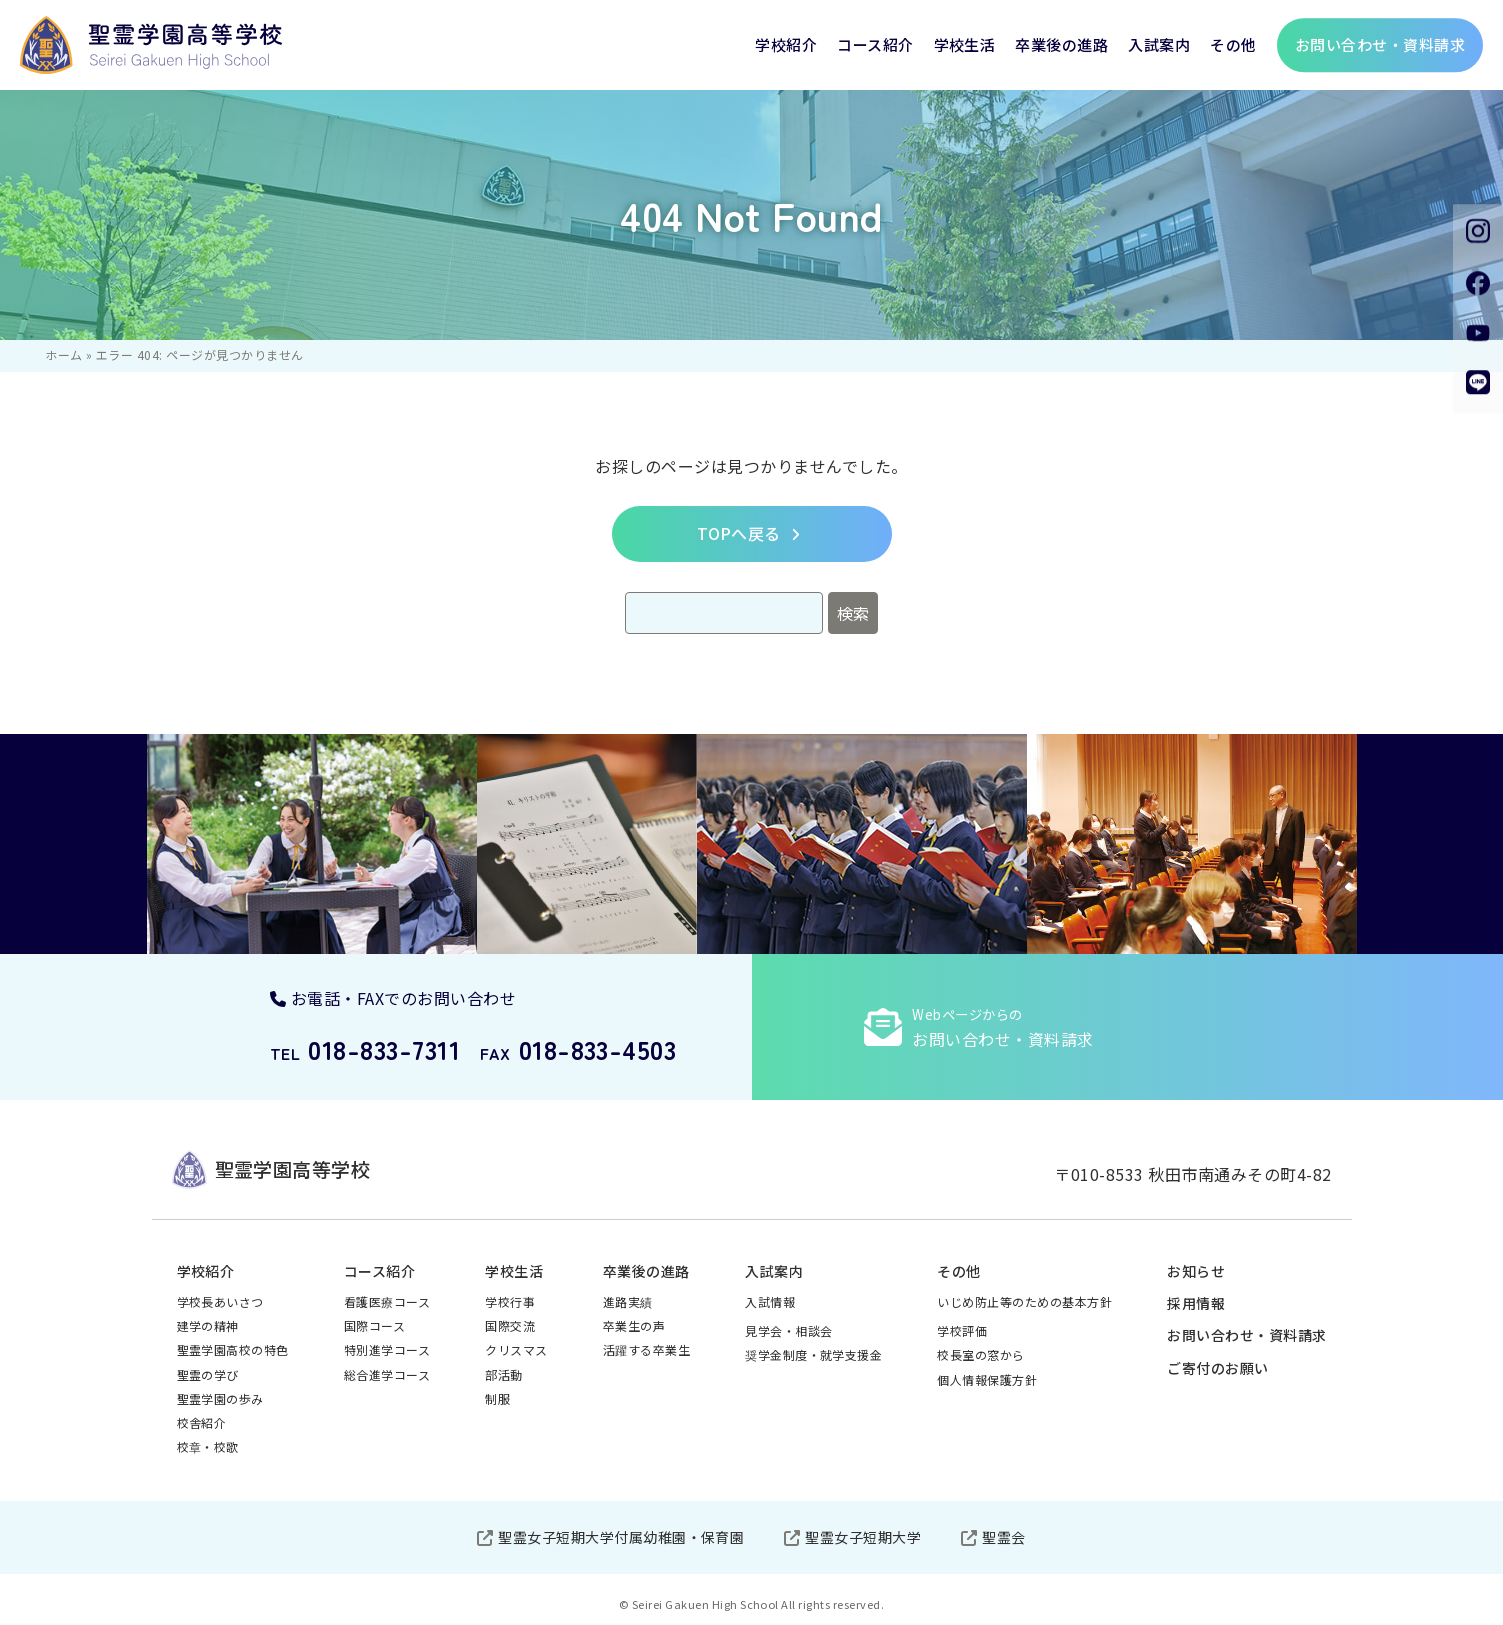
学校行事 (510, 1301)
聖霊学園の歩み (220, 1398)
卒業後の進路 (1061, 44)
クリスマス (516, 1349)
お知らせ (1196, 1271)
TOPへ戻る (739, 533)
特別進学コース (387, 1349)
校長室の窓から (980, 1354)
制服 (497, 1398)
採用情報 (1196, 1303)
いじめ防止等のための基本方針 (1024, 1301)
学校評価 (962, 1330)
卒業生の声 (634, 1325)
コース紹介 (875, 44)
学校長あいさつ (220, 1301)
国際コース (374, 1325)
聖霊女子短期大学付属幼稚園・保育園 (621, 1537)
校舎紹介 (202, 1422)
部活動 (503, 1374)
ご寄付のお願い (1217, 1368)
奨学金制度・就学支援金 (813, 1354)
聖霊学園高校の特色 (233, 1349)
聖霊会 (1003, 1537)
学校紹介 (786, 44)
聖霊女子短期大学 (863, 1537)
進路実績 (628, 1301)
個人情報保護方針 (987, 1379)
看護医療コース (387, 1301)
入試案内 (1159, 44)
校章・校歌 (208, 1446)
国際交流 (510, 1325)
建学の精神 (208, 1325)
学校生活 (965, 44)
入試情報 (770, 1301)
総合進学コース (387, 1374)
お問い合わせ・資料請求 (1246, 1335)
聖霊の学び (208, 1374)
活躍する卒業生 (646, 1349)
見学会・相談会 (788, 1330)
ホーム (63, 354)
